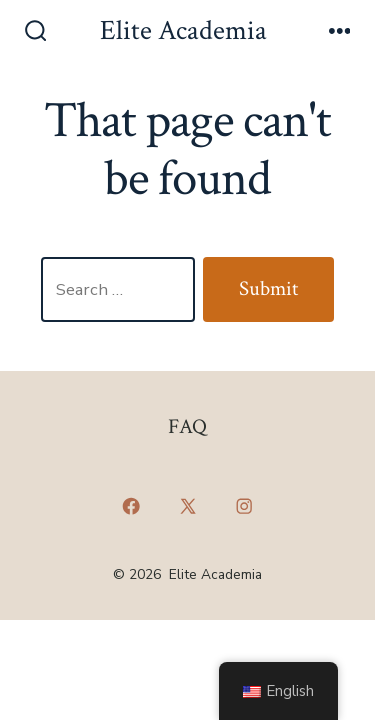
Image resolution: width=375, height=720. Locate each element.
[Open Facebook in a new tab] (131, 507)
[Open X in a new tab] (187, 507)
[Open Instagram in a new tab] (244, 507)
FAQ (187, 426)
